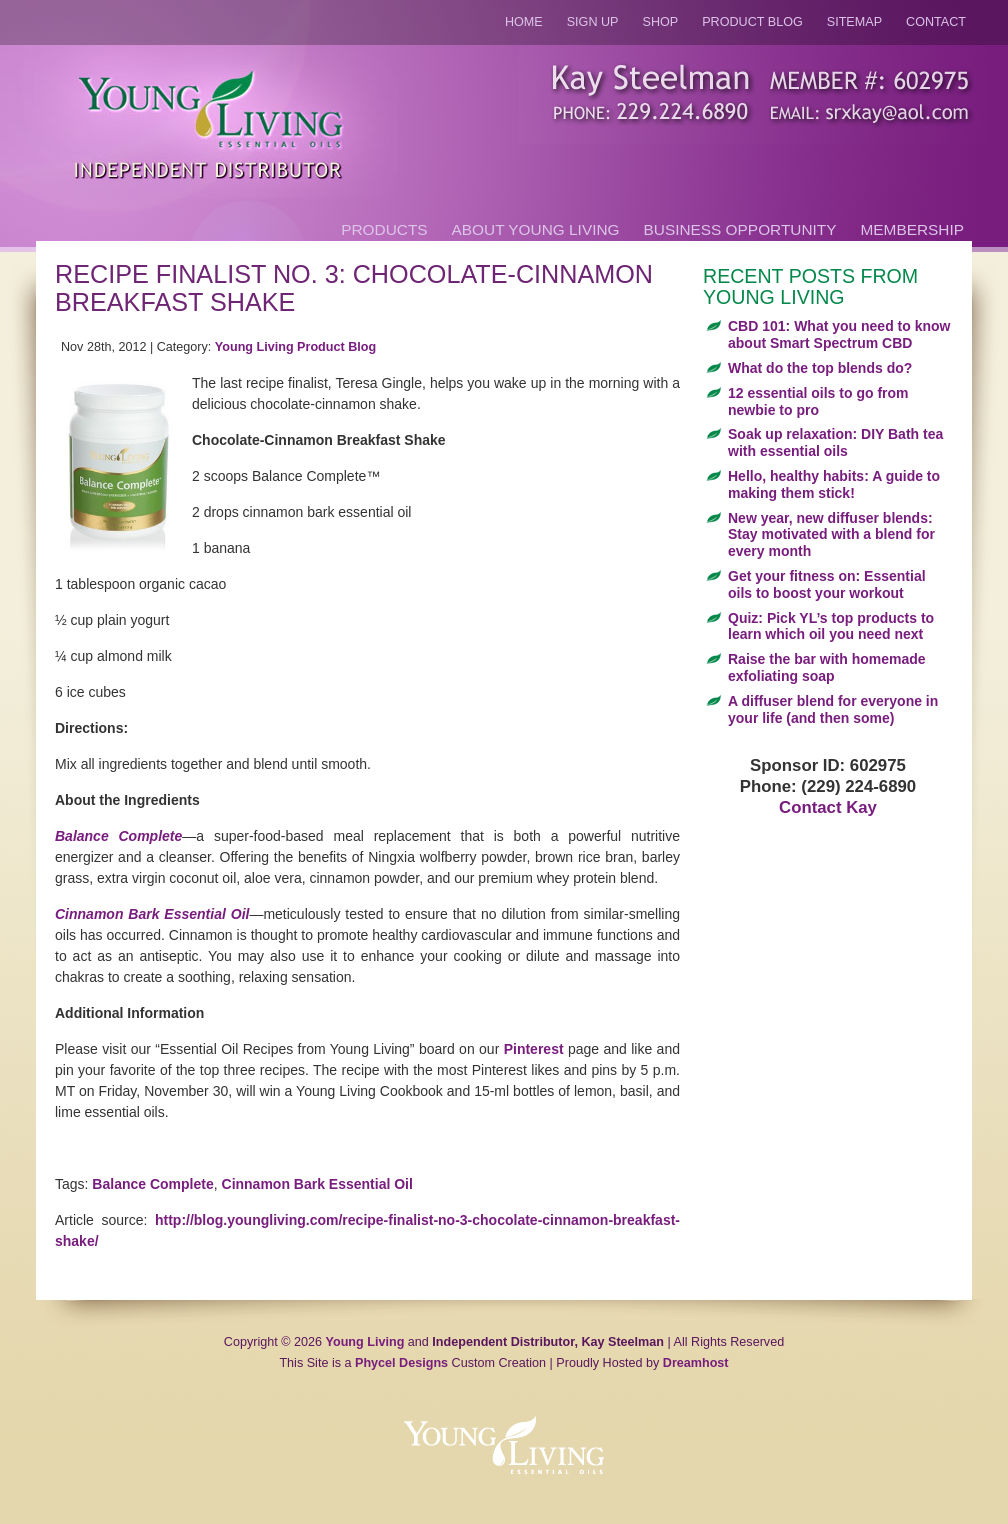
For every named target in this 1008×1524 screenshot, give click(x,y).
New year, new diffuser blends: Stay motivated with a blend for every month (831, 535)
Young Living (365, 1342)
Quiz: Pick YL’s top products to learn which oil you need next (831, 626)
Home (524, 22)
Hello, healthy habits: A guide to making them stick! (834, 484)
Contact (936, 22)
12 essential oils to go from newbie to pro (818, 401)
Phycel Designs (401, 1363)
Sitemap (854, 22)
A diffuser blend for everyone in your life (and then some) (833, 709)
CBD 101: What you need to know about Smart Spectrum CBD (839, 334)
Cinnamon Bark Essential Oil (152, 914)
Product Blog (752, 22)
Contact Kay (828, 807)
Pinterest (534, 1049)
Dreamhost (696, 1363)
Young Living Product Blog (295, 347)
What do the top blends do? (820, 368)
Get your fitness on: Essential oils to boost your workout (827, 584)
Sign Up (593, 22)
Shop (661, 22)
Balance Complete (118, 836)
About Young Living (536, 229)
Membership (912, 229)
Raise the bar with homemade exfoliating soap (827, 667)
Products (384, 229)
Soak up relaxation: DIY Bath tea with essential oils (835, 442)
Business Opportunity (740, 229)
